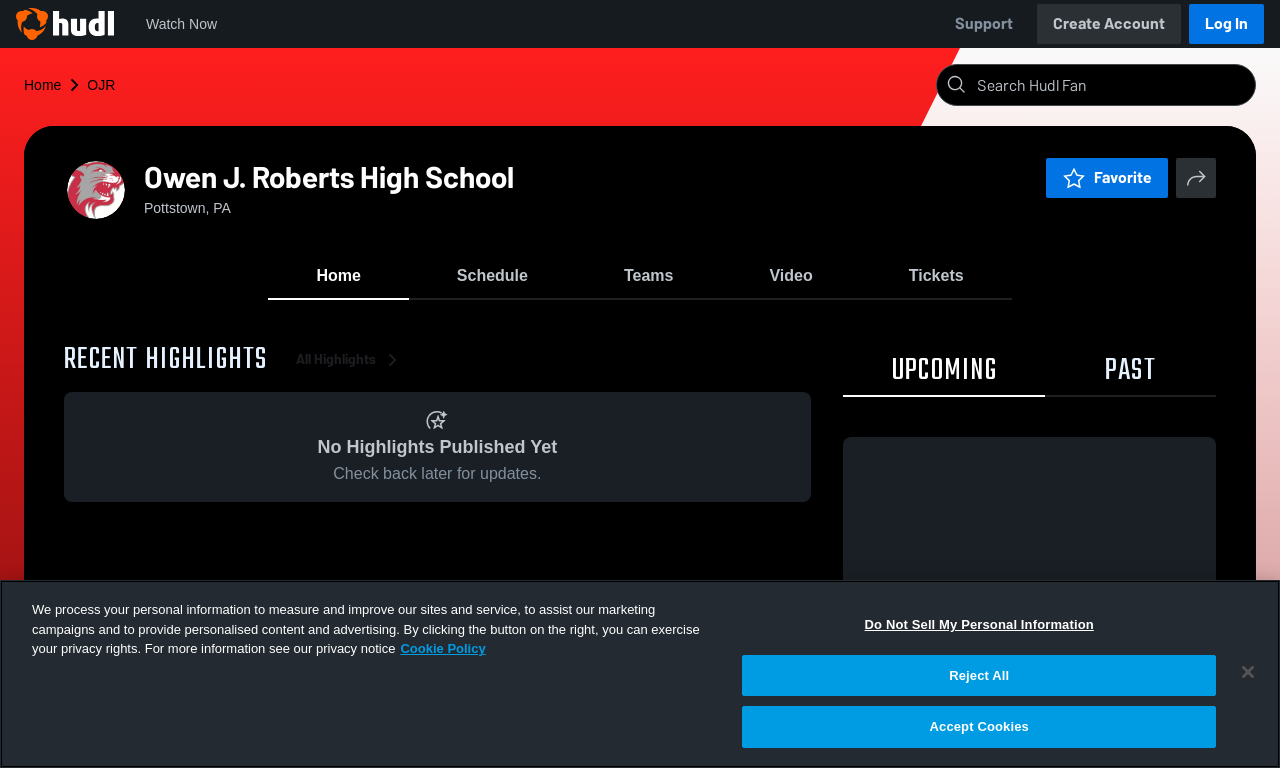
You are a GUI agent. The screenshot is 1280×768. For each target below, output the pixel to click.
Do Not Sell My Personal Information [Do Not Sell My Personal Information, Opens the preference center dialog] (979, 624)
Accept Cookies (979, 726)
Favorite (1107, 177)
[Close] (1248, 672)
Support (984, 23)
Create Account (1109, 23)
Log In (1226, 23)
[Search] (1112, 85)
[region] (640, 674)
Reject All (979, 675)
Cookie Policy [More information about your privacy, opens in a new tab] (442, 648)
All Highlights (350, 359)
